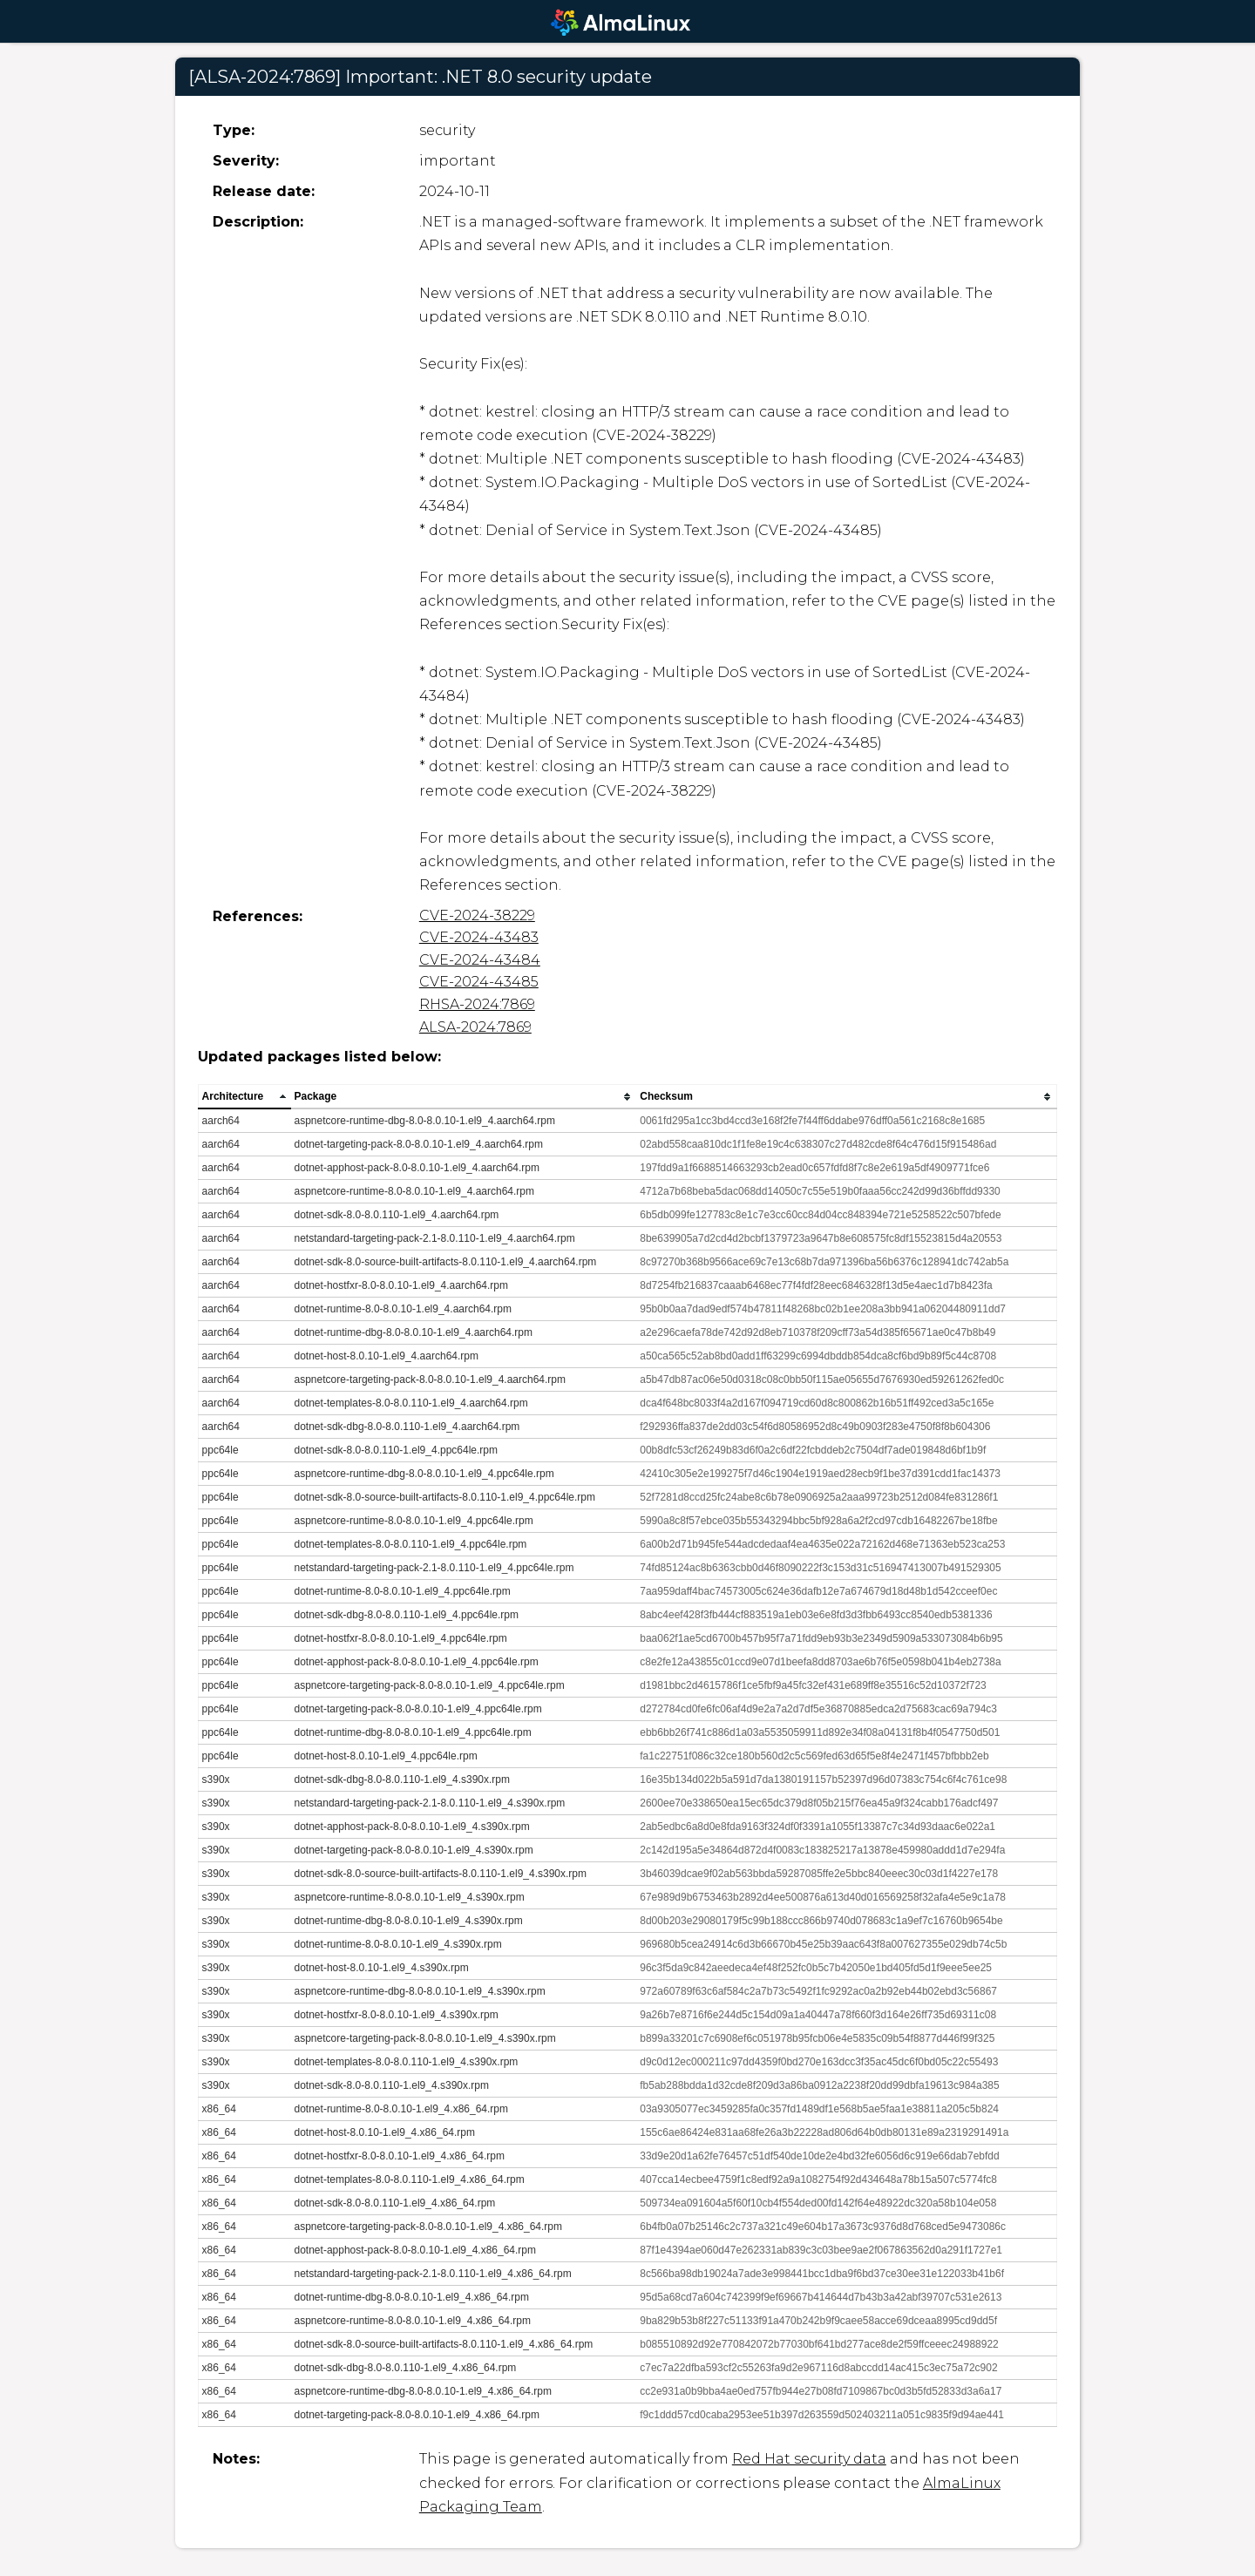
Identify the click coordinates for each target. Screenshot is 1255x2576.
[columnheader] (244, 1097)
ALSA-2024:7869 (475, 1027)
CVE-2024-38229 (477, 915)
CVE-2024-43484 (479, 960)
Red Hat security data (809, 2459)
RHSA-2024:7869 (477, 1004)
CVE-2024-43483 (479, 937)
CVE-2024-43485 (479, 981)
